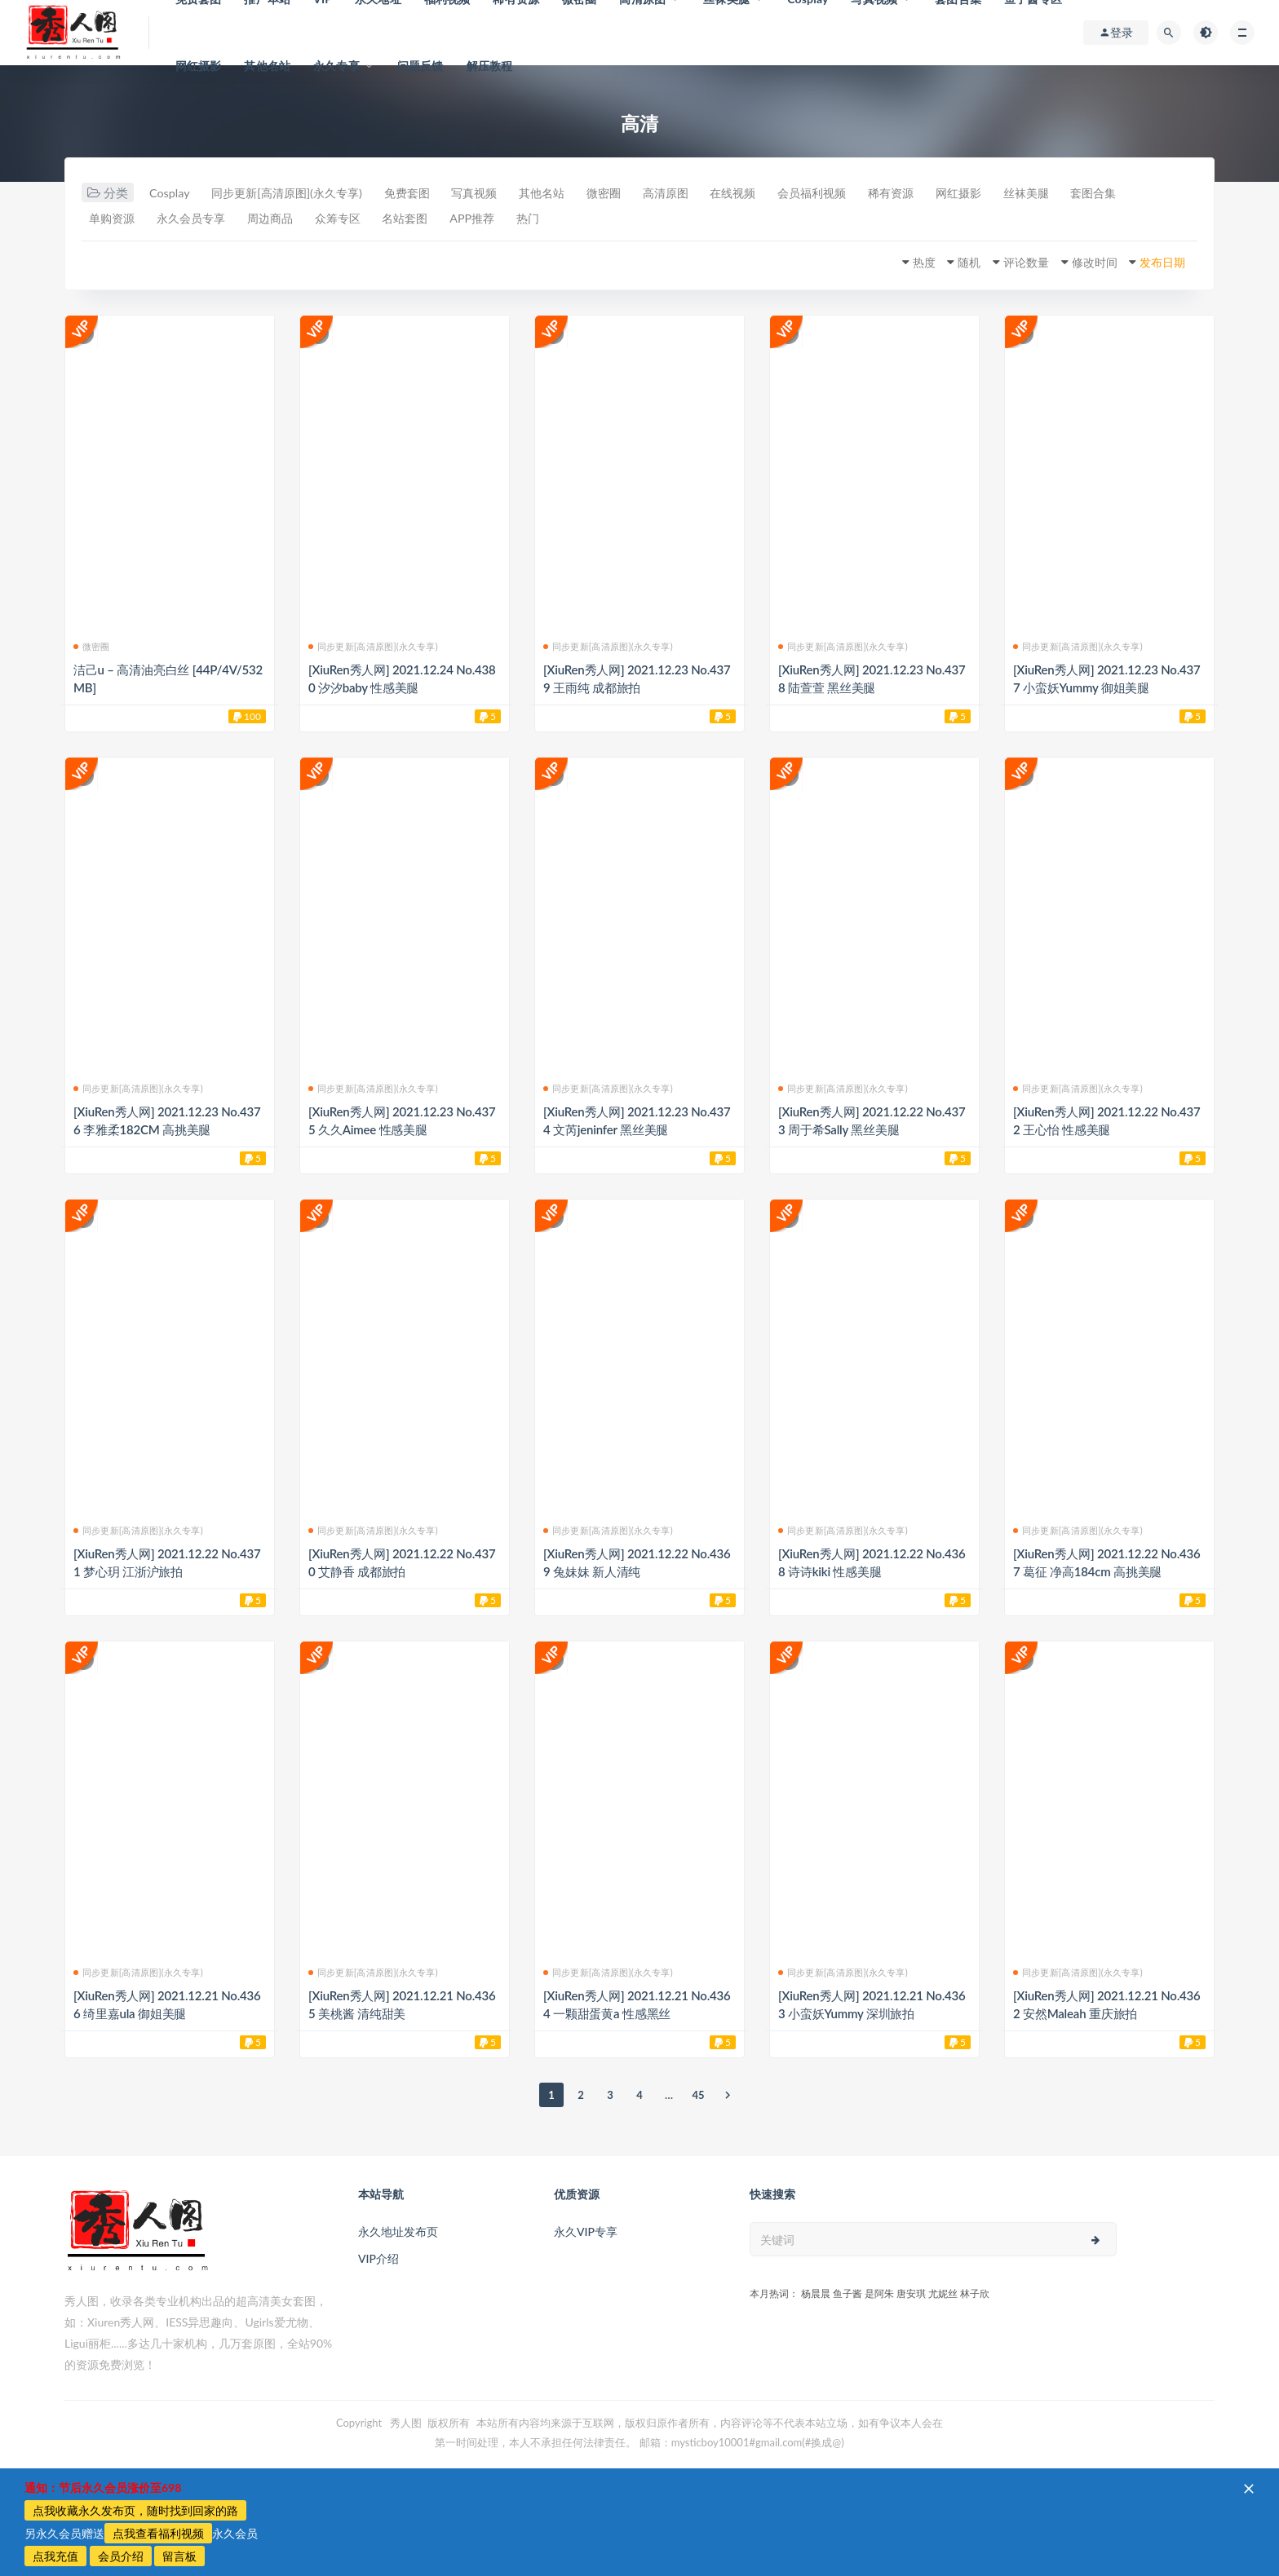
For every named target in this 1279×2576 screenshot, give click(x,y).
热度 (890, 262)
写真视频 (505, 193)
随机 (941, 262)
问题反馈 (420, 66)
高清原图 (718, 193)
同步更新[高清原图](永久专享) (299, 193)
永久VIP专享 (585, 2231)
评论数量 (1004, 262)
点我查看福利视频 (158, 2533)
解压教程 (490, 66)
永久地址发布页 (398, 2231)
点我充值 (55, 2556)
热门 (651, 218)
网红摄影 (198, 66)
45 (698, 2094)
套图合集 (115, 218)
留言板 (179, 2556)
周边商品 (364, 218)
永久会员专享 (277, 218)
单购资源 (190, 218)
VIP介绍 (378, 2258)
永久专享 (336, 66)
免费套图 (430, 193)
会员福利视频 (881, 193)
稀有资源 (968, 193)
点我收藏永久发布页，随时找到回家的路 (135, 2510)
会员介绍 (121, 2556)
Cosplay (172, 193)
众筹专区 (439, 218)
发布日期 (1156, 262)
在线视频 (793, 193)
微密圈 (649, 193)
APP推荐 (589, 218)
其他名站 (267, 66)
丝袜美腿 (1118, 193)
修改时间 (1080, 262)
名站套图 (514, 218)
